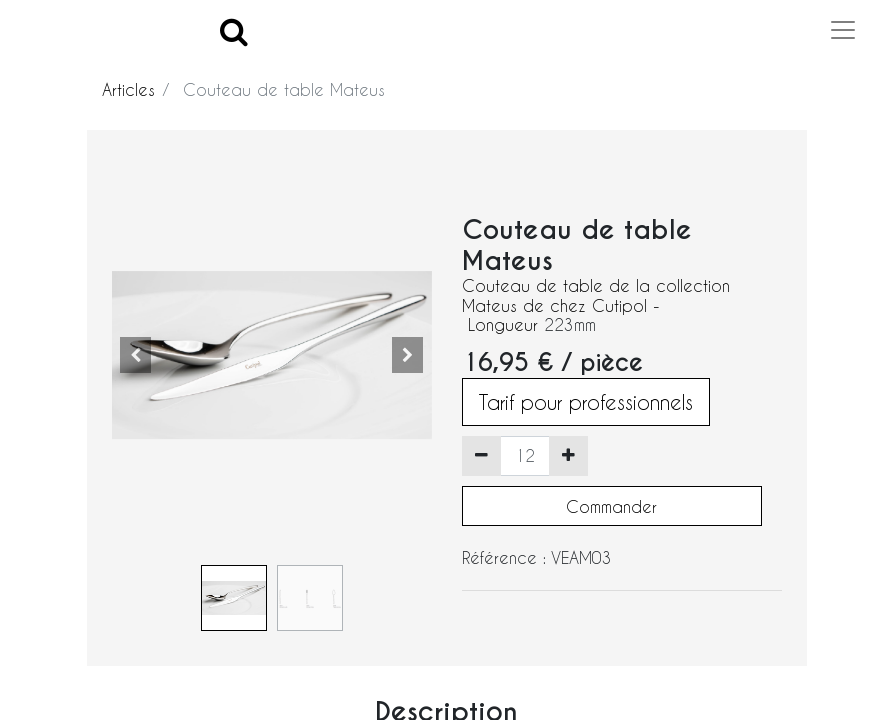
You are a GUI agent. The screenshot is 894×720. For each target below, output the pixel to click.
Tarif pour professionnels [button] (586, 402)
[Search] (234, 30)
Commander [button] (611, 506)
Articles (128, 89)
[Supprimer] (481, 456)
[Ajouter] (568, 456)
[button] (136, 355)
